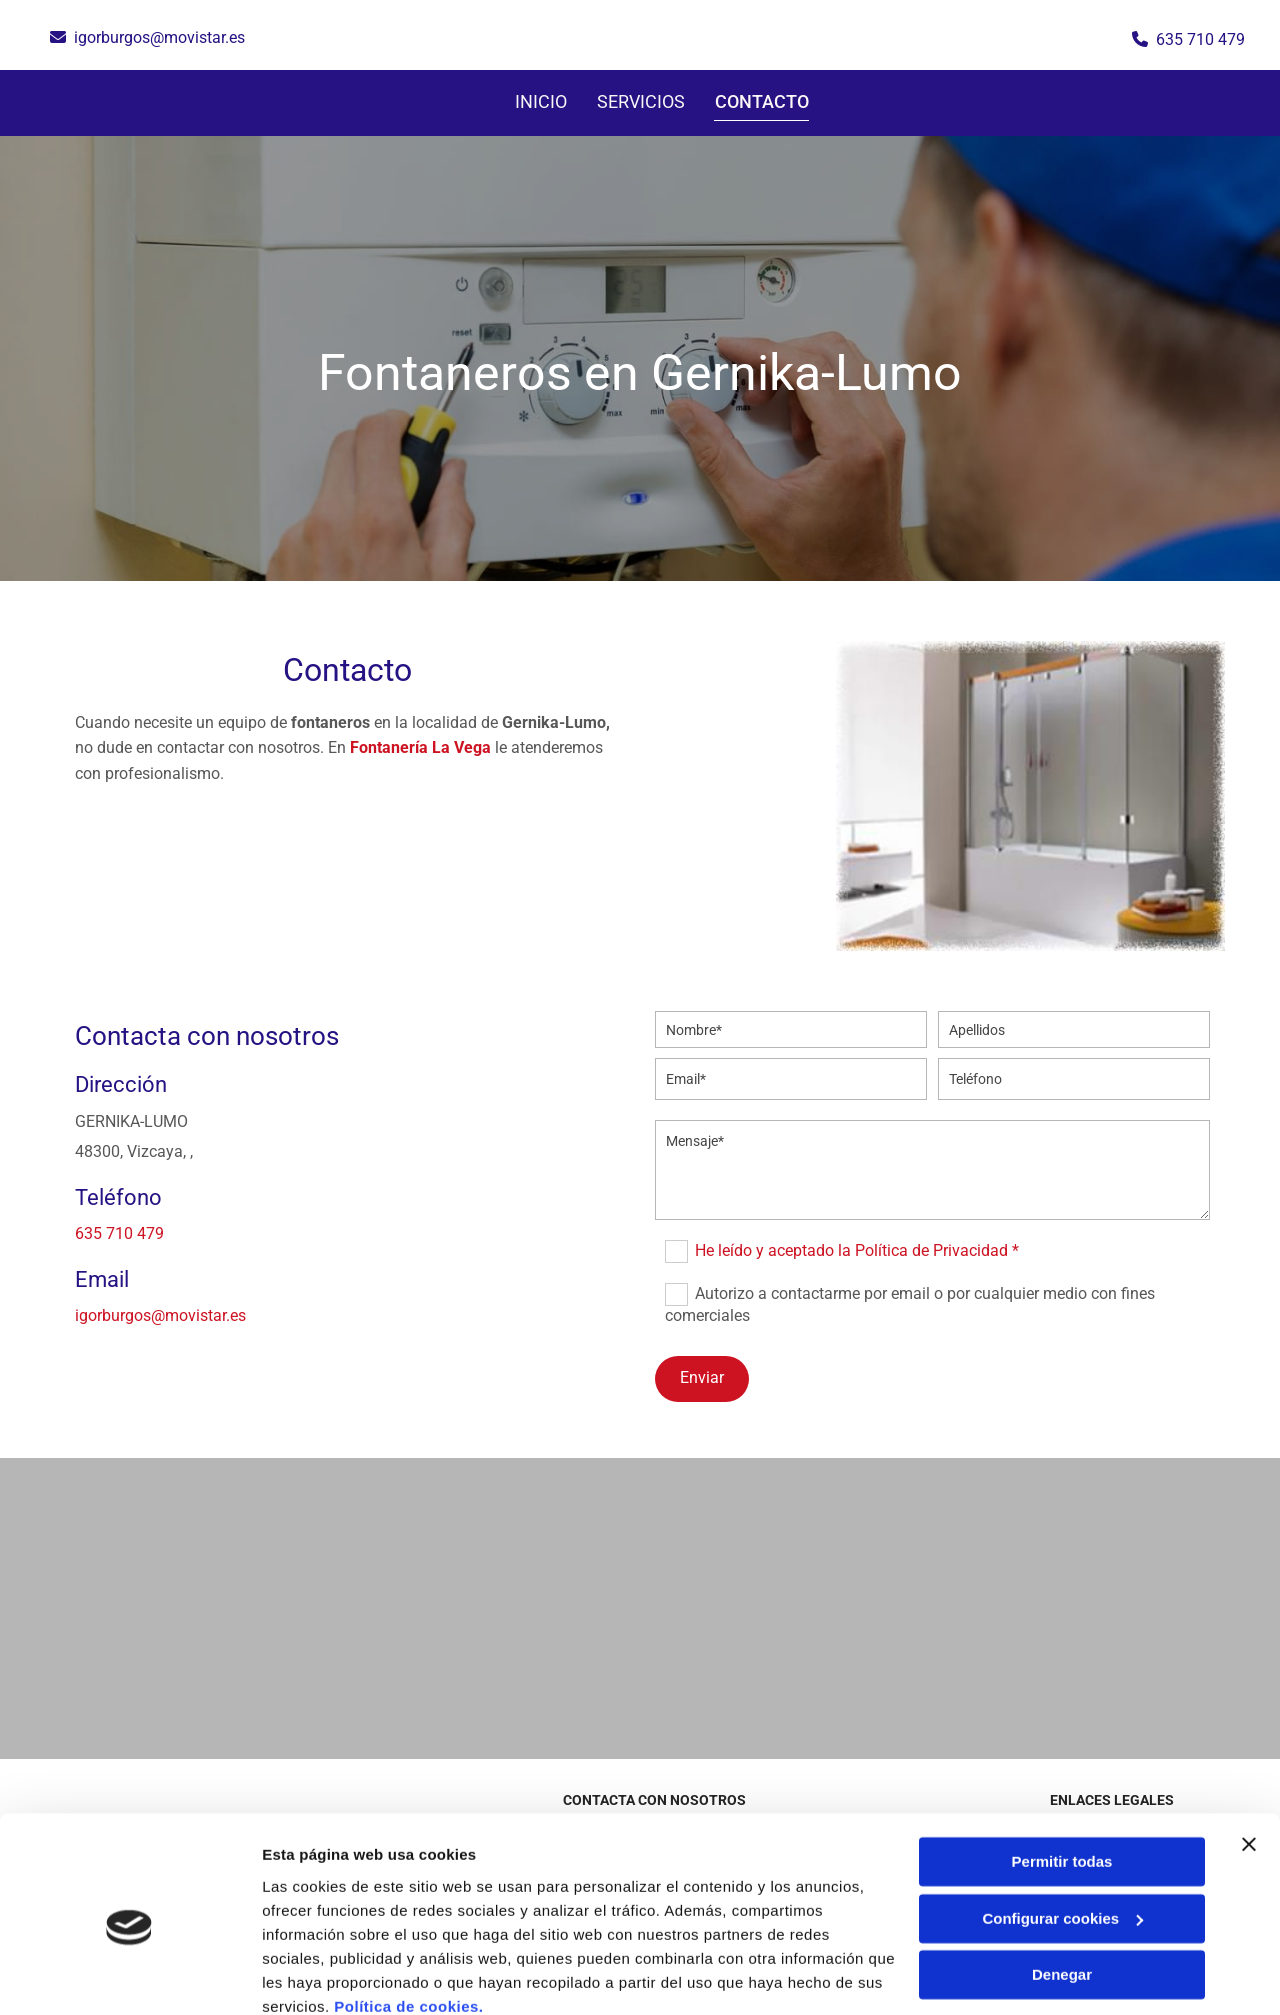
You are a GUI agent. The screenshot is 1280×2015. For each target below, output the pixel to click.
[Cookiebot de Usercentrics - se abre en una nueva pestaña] (129, 1976)
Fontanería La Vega (420, 747)
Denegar (1062, 1889)
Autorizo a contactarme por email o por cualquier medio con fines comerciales (909, 1304)
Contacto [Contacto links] (763, 101)
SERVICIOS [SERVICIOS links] (642, 101)
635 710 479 (1200, 39)
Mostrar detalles (320, 1975)
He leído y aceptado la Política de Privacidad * (857, 1250)
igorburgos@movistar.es (159, 37)
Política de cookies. (408, 1920)
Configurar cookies (1062, 1832)
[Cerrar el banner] (1249, 1759)
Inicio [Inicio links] (542, 101)
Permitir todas (1062, 1776)
